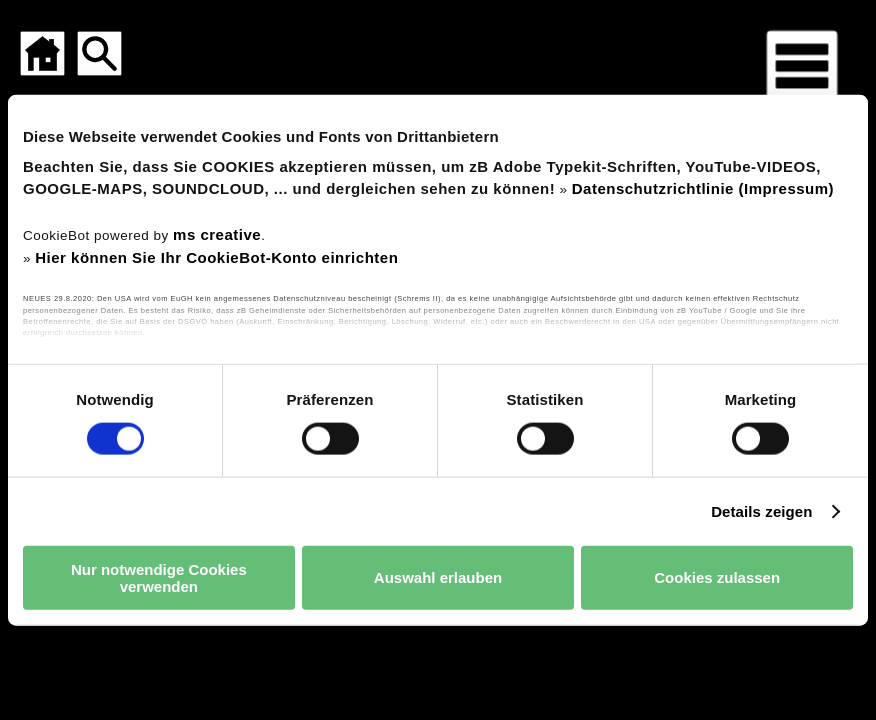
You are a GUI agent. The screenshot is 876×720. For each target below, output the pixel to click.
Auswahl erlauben (438, 577)
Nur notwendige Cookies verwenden (159, 577)
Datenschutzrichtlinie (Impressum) (703, 187)
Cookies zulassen (717, 577)
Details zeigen (761, 510)
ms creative (217, 234)
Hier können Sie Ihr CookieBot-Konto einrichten (216, 256)
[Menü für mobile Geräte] (802, 66)
